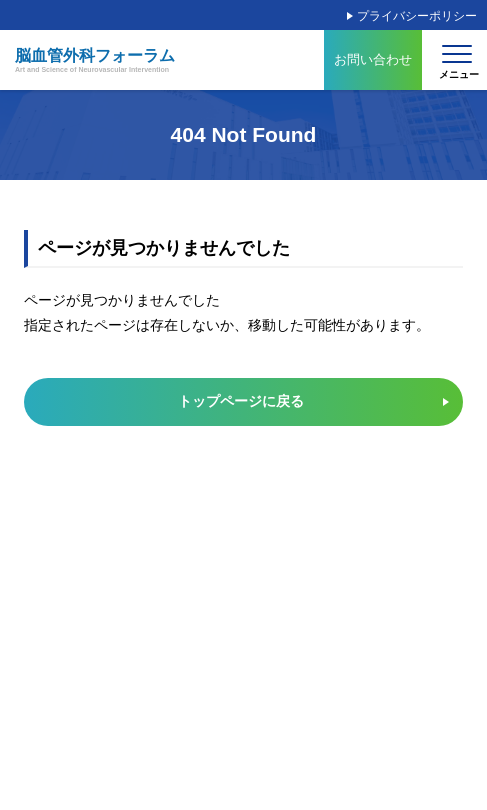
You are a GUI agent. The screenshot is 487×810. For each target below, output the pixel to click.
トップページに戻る (241, 401)
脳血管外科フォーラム (95, 61)
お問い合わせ (373, 59)
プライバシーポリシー (417, 16)
